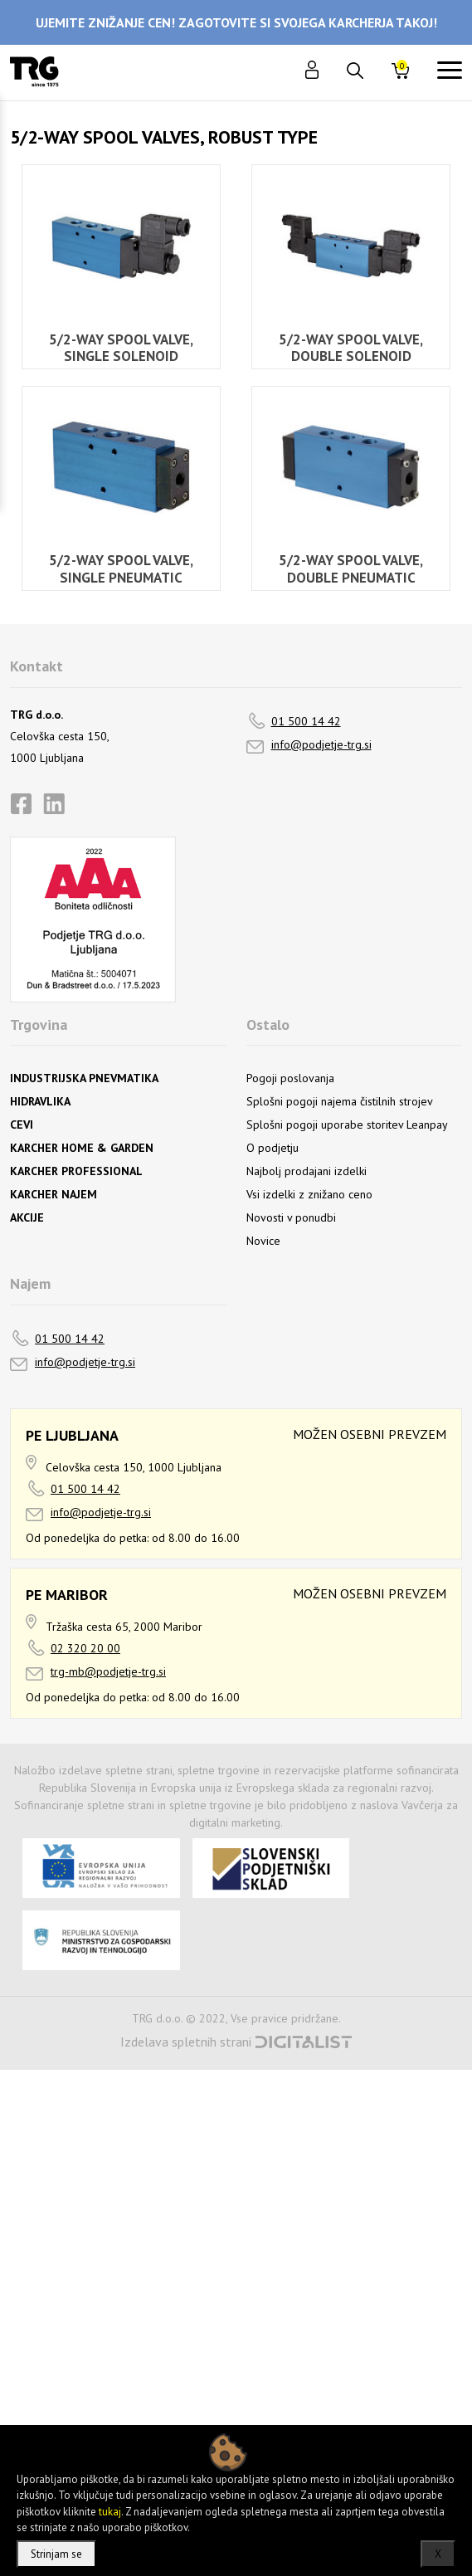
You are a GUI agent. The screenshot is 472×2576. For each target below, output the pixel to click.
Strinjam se (56, 2554)
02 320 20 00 (85, 1648)
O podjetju (272, 1147)
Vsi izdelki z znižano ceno (309, 1194)
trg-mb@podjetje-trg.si (108, 1671)
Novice (263, 1240)
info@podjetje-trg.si (321, 744)
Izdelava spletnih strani (185, 2041)
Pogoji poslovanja (290, 1078)
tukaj (110, 2512)
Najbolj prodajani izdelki (306, 1171)
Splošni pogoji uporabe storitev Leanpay (347, 1124)
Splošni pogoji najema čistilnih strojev (339, 1101)
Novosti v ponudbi (291, 1217)
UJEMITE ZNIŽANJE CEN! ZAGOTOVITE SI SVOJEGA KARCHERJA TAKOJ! (236, 22)
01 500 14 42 (306, 721)
